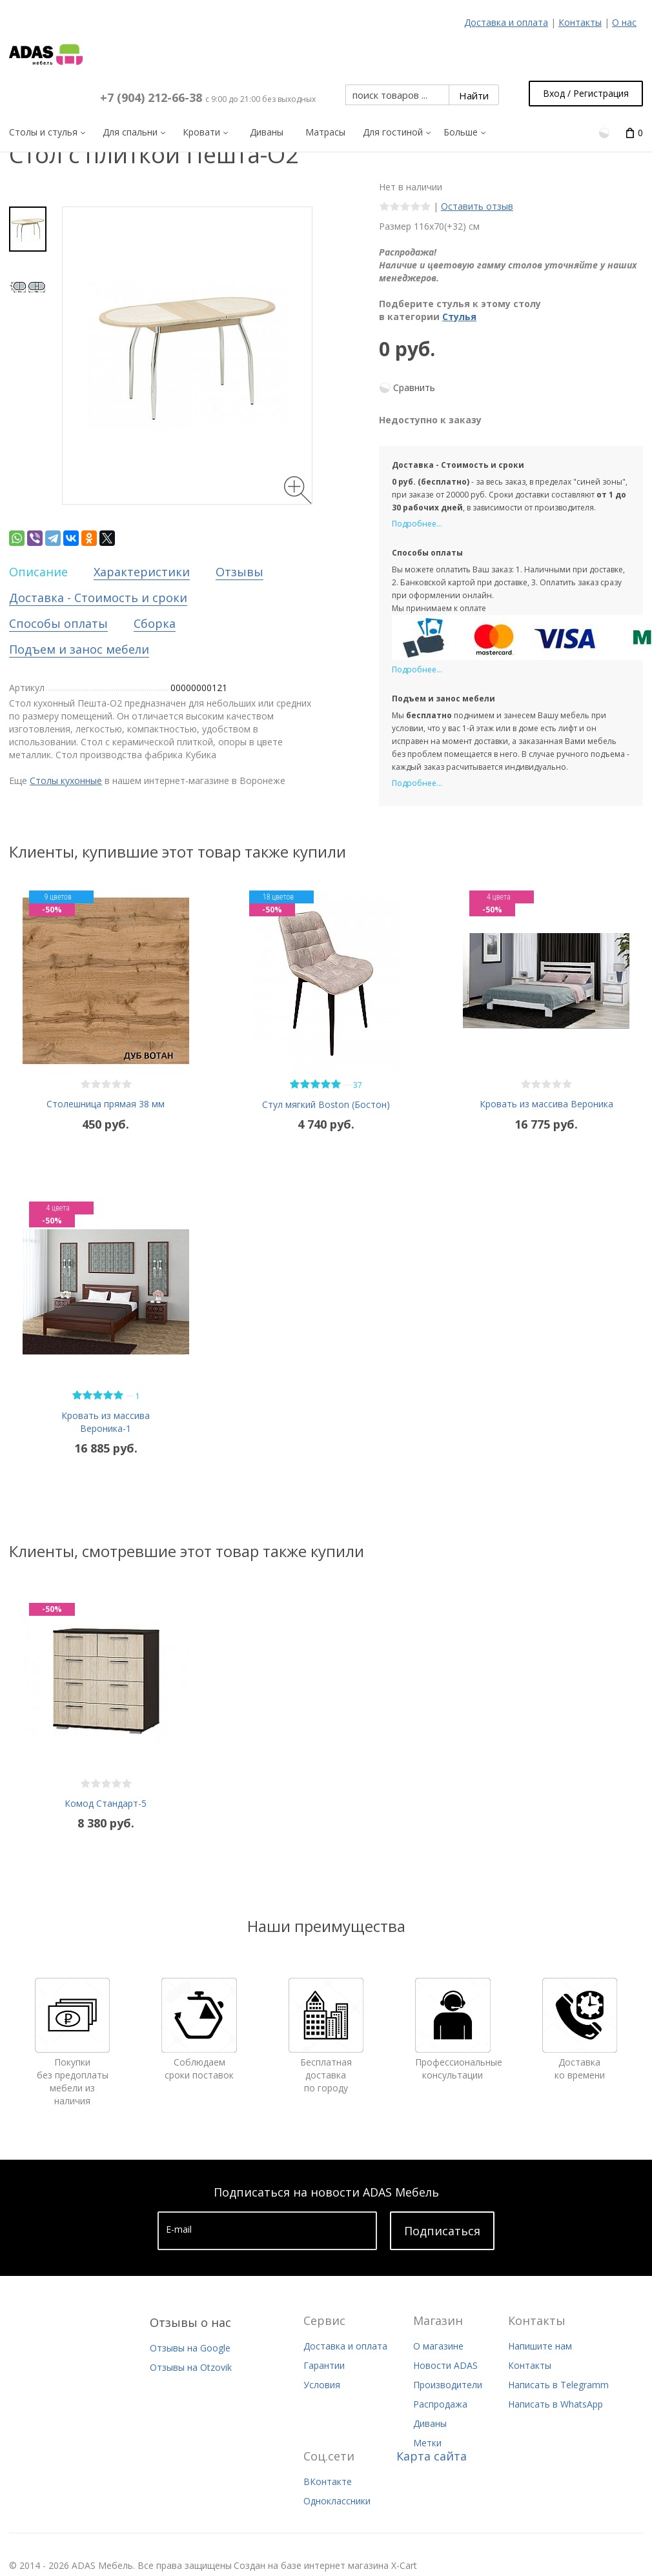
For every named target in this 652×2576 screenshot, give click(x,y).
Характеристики (142, 571)
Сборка (155, 623)
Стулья (459, 316)
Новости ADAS (445, 2365)
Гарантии (324, 2365)
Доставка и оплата (506, 22)
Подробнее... (417, 523)
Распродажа (440, 2404)
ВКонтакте (327, 2481)
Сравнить (414, 387)
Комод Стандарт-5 (106, 1803)
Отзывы (239, 571)
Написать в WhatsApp (555, 2404)
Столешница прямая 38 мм (105, 1104)
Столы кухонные (66, 780)
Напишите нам (540, 2346)
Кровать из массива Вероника (546, 1104)
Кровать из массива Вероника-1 (105, 1421)
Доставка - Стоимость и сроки (98, 597)
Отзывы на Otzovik (191, 2367)
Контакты (580, 22)
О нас (624, 22)
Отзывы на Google (190, 2348)
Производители (447, 2385)
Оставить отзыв (477, 206)
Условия (321, 2385)
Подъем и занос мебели (79, 649)
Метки (427, 2443)
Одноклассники (337, 2501)
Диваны (430, 2423)
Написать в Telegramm (558, 2385)
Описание (38, 571)
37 (357, 1085)
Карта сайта (431, 2456)
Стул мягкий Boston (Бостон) (326, 1104)
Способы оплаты (58, 623)
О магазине (438, 2346)
